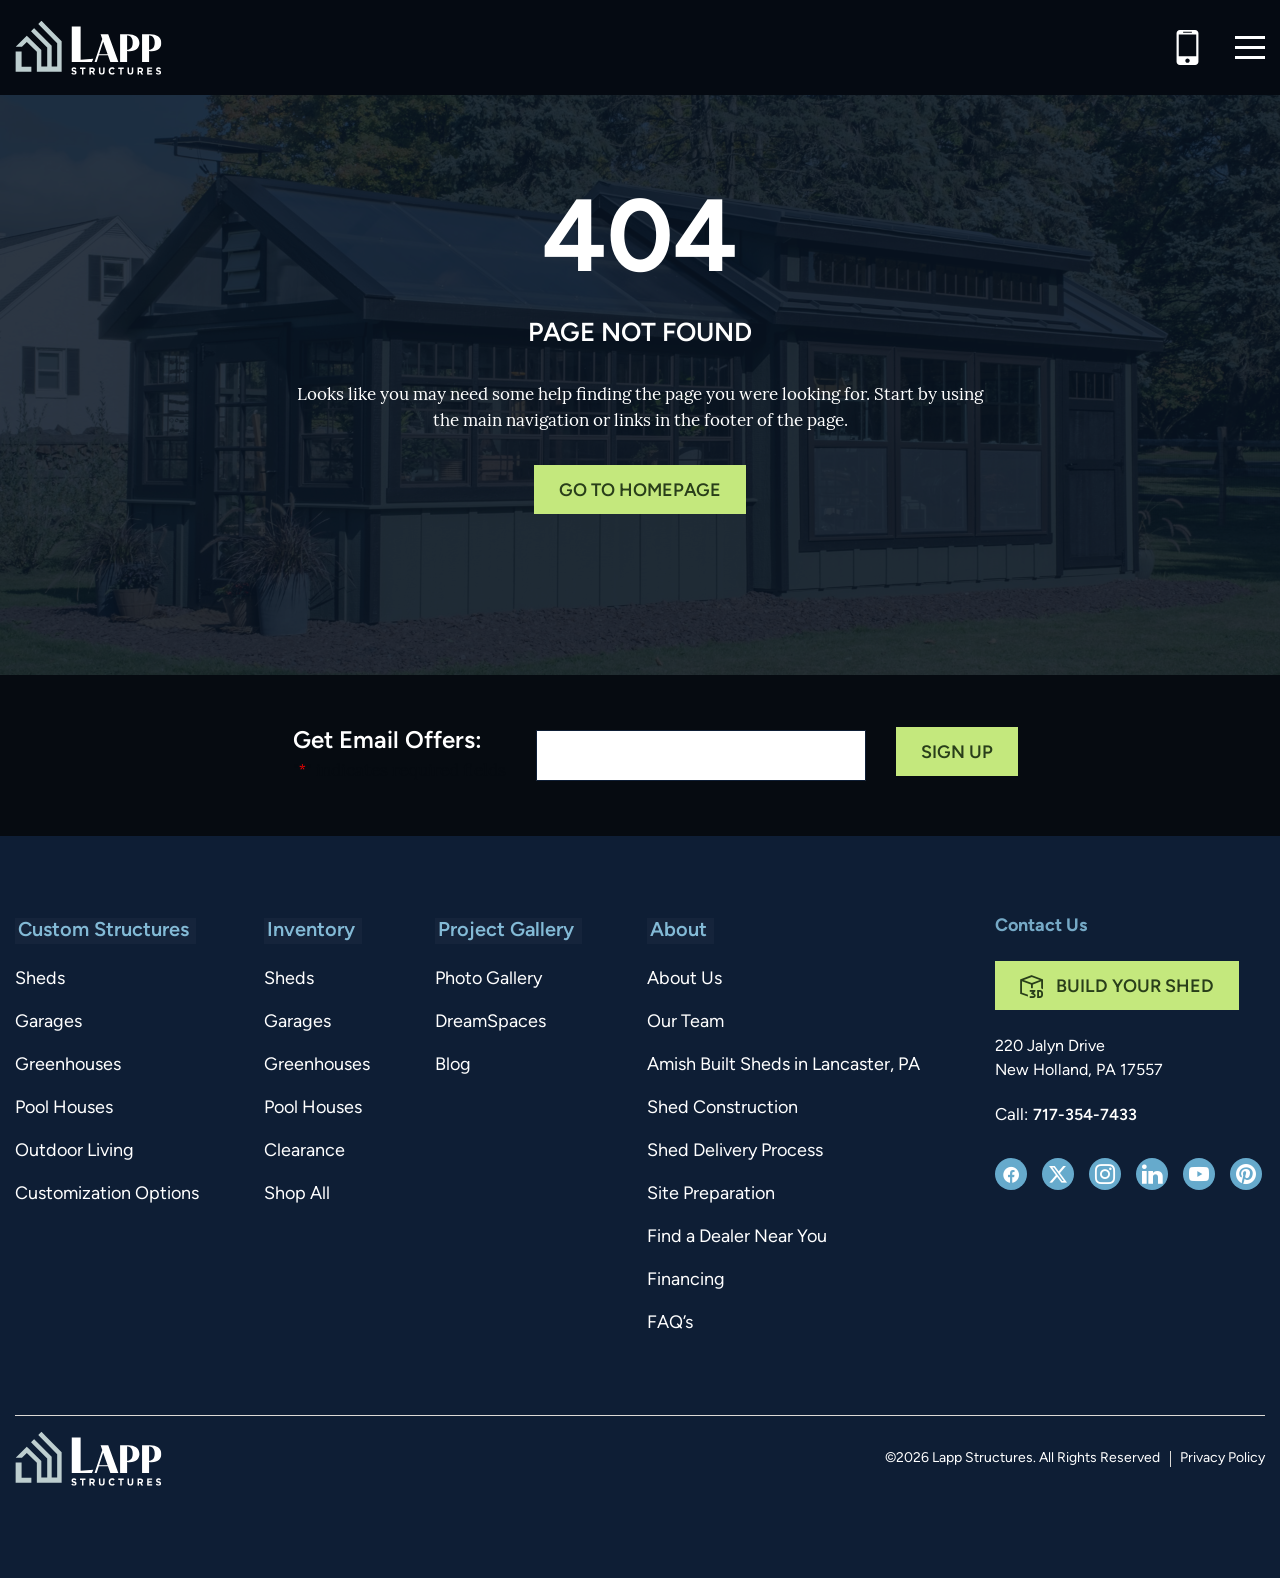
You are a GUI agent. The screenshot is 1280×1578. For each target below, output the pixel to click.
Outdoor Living (74, 1151)
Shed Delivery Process (732, 1151)
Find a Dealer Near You (734, 1237)
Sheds (40, 979)
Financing (683, 1280)
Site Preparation (708, 1194)
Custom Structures (100, 931)
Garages (48, 1022)
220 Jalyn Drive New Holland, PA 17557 (1079, 1059)
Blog (459, 1065)
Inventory (311, 931)
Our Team (682, 1022)
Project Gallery (509, 931)
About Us (681, 979)
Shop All (300, 1194)
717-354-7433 (1085, 1116)
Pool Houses (64, 1108)
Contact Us (1041, 926)
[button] (1250, 47)
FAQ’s (667, 1323)
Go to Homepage (640, 491)
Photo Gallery (494, 979)
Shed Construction (719, 1108)
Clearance (307, 1151)
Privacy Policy (1222, 1458)
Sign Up (957, 753)
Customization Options (107, 1194)
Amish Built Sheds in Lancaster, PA (780, 1065)
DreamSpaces (496, 1022)
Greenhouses (68, 1065)
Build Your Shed (1135, 987)
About (672, 931)
